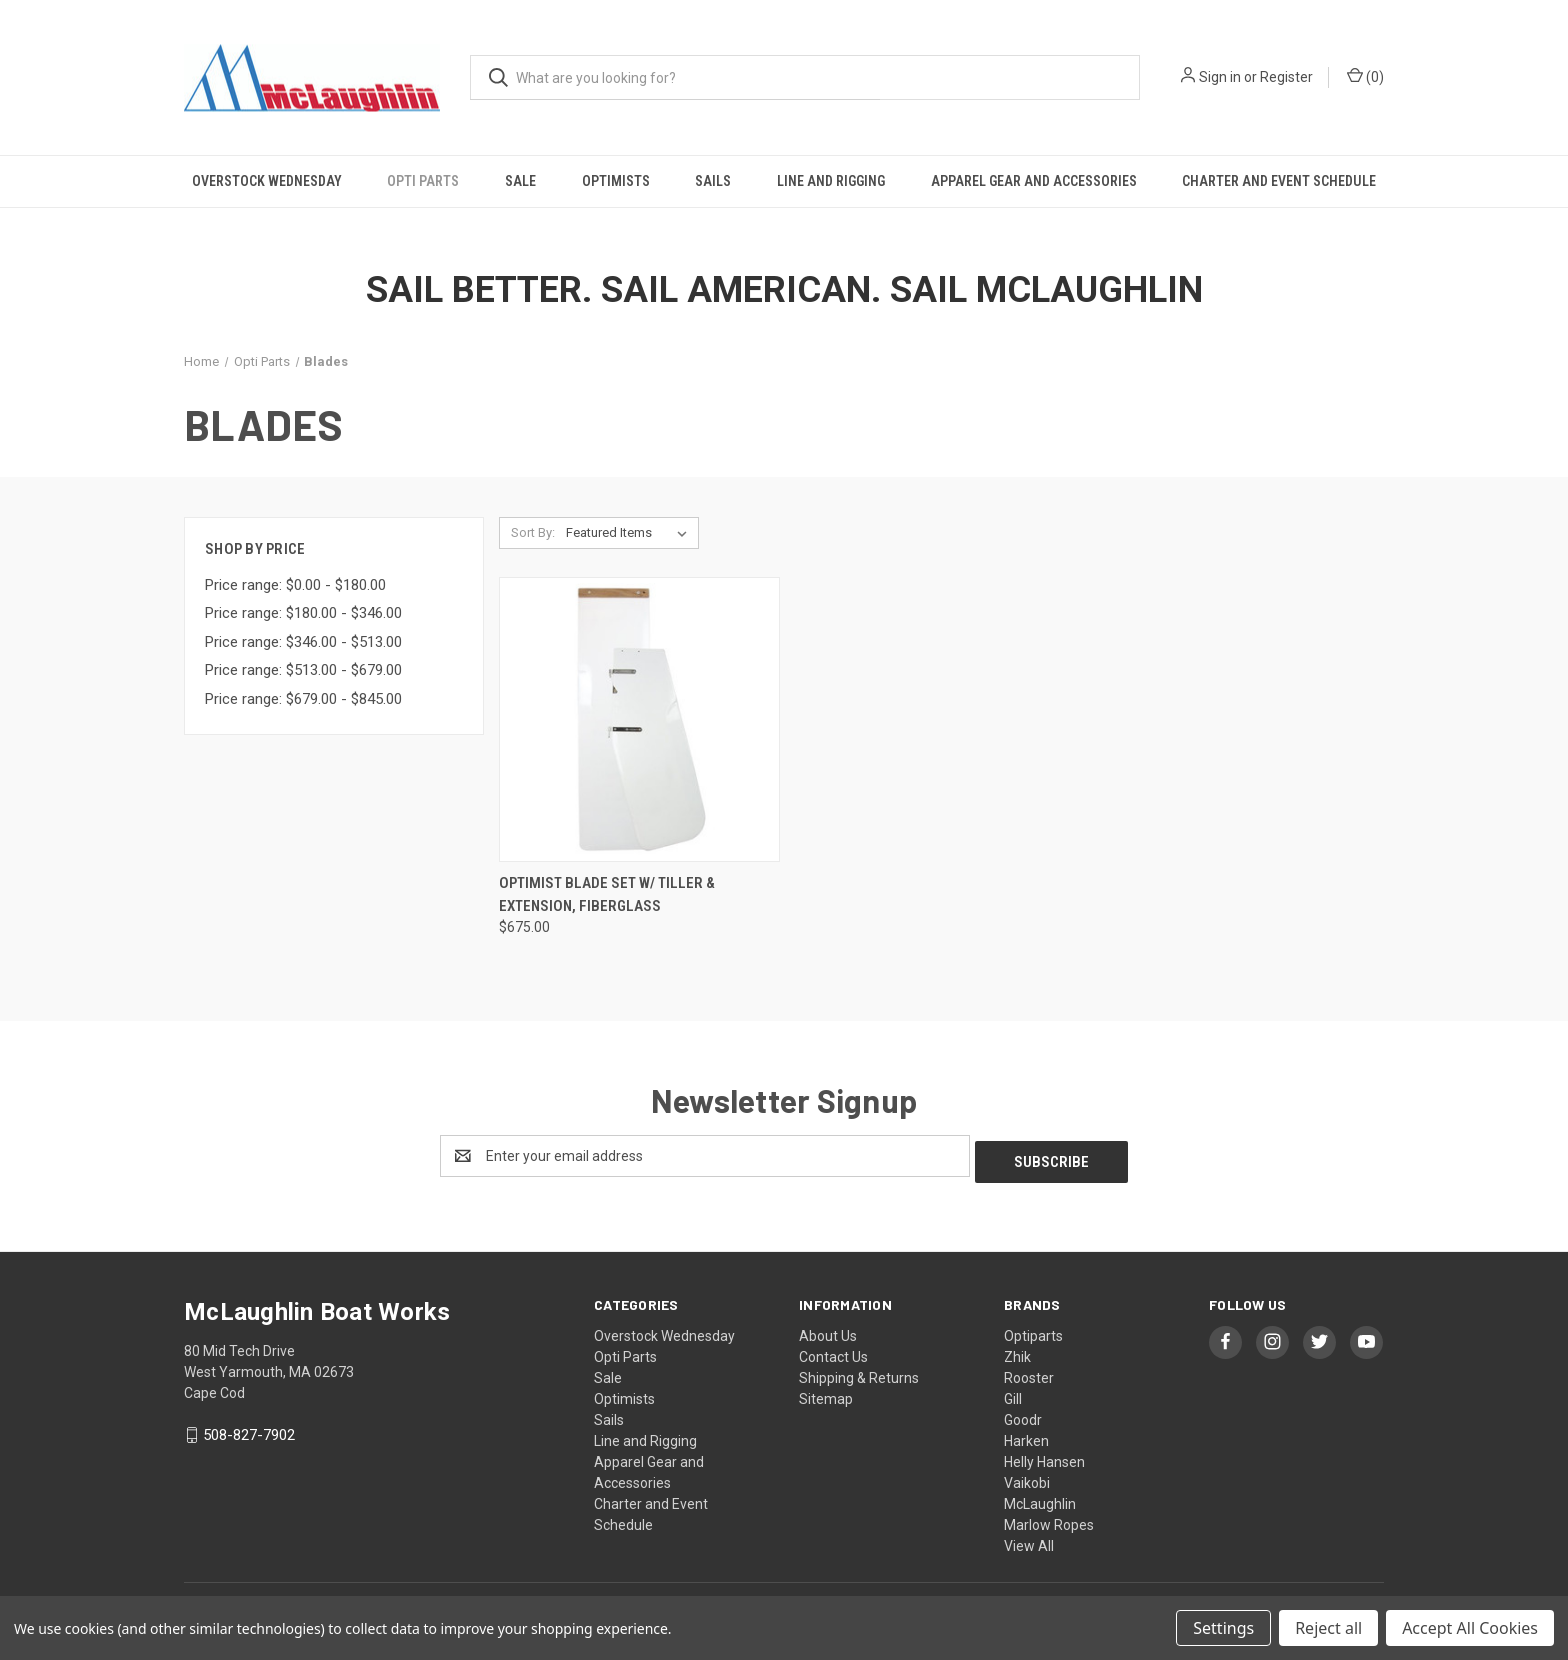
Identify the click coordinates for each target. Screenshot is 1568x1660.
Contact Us (833, 1351)
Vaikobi (1027, 1477)
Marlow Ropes (1049, 1519)
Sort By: (533, 532)
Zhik (1017, 1351)
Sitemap (826, 1393)
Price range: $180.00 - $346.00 (303, 613)
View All (1029, 1540)
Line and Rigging (831, 181)
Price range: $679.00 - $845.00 (303, 699)
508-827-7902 (249, 1430)
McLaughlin (1040, 1498)
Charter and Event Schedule (1279, 181)
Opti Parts (423, 181)
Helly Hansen (1044, 1456)
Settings (1223, 1628)
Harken (1026, 1435)
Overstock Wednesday (267, 181)
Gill (1013, 1393)
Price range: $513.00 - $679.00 (303, 670)
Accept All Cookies (1470, 1628)
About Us (828, 1330)
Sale (520, 181)
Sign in (1220, 77)
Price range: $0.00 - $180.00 (295, 585)
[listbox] (630, 533)
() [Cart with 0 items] (1365, 76)
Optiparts (1033, 1330)
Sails (713, 181)
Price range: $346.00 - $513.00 (303, 642)
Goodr (1023, 1414)
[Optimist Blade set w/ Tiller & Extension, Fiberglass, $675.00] (639, 719)
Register (1286, 77)
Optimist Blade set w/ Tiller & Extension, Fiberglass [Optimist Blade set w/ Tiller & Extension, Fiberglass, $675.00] (607, 894)
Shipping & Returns (859, 1372)
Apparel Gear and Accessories (1034, 181)
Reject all (1328, 1628)
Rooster (1029, 1372)
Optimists (616, 181)
